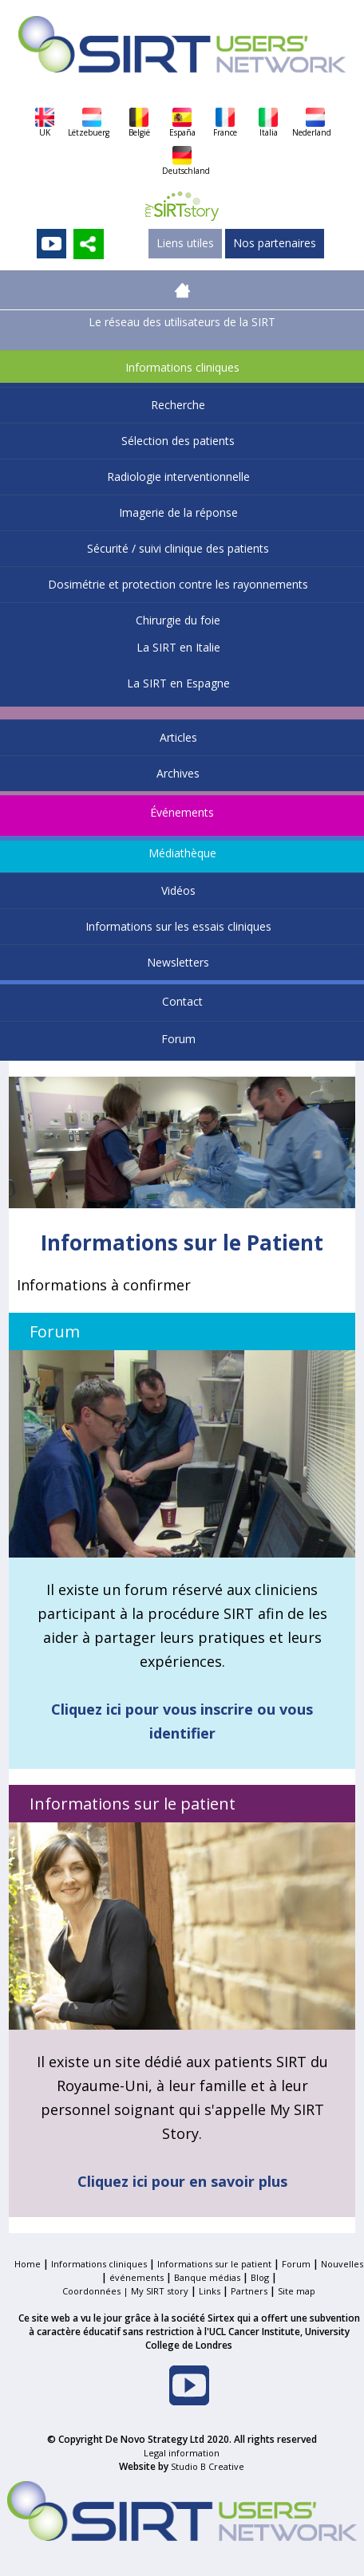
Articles (178, 737)
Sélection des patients (178, 440)
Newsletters (178, 962)
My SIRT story (159, 2291)
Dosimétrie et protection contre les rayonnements (178, 584)
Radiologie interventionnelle (178, 476)
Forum (178, 1038)
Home (27, 2264)
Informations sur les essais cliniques (178, 926)
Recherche (178, 404)
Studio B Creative (207, 2466)
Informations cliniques (182, 367)
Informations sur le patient (214, 2264)
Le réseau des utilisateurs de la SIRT (182, 321)
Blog (260, 2277)
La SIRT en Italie (178, 647)
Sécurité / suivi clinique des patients (178, 548)
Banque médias (207, 2277)
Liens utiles (185, 242)
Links (209, 2291)
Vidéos (178, 890)
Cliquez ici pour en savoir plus (182, 2181)
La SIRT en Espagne (178, 683)
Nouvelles (342, 2264)
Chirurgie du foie (178, 620)
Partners (249, 2291)
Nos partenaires (274, 242)
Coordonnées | (96, 2291)
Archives (178, 773)
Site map (296, 2291)
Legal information (182, 2453)
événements (136, 2277)
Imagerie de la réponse (178, 512)
